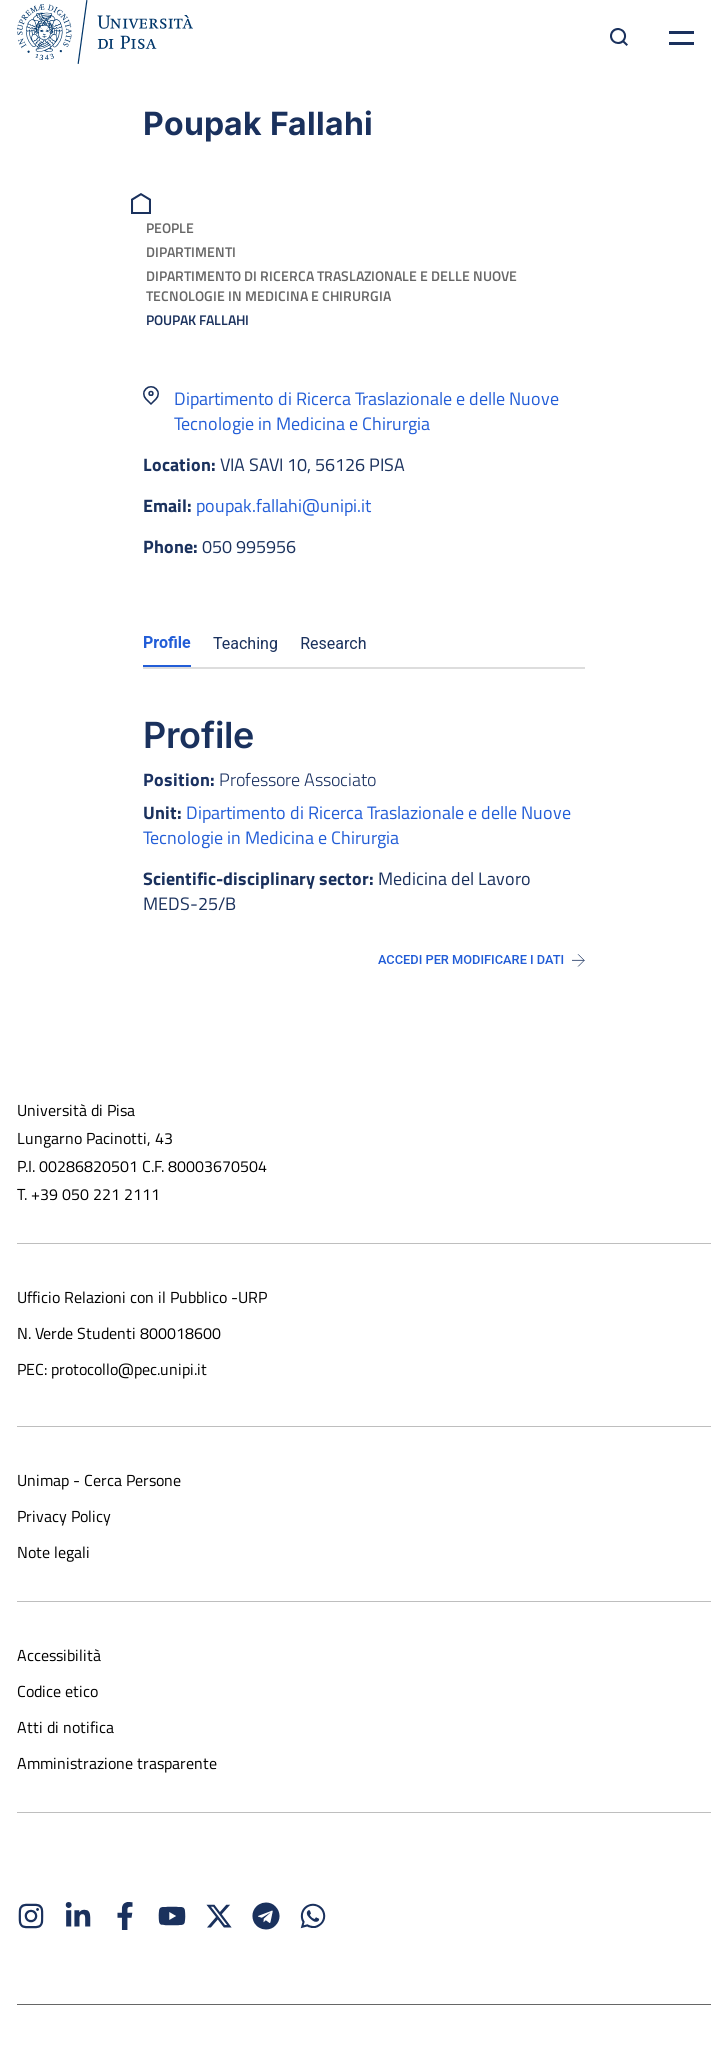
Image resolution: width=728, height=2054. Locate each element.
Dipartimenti (191, 251)
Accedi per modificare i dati (481, 959)
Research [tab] (333, 643)
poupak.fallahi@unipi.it (283, 505)
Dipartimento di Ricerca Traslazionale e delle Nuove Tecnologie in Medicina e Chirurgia (331, 285)
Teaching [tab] (245, 643)
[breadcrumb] (143, 201)
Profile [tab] (167, 642)
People (170, 227)
